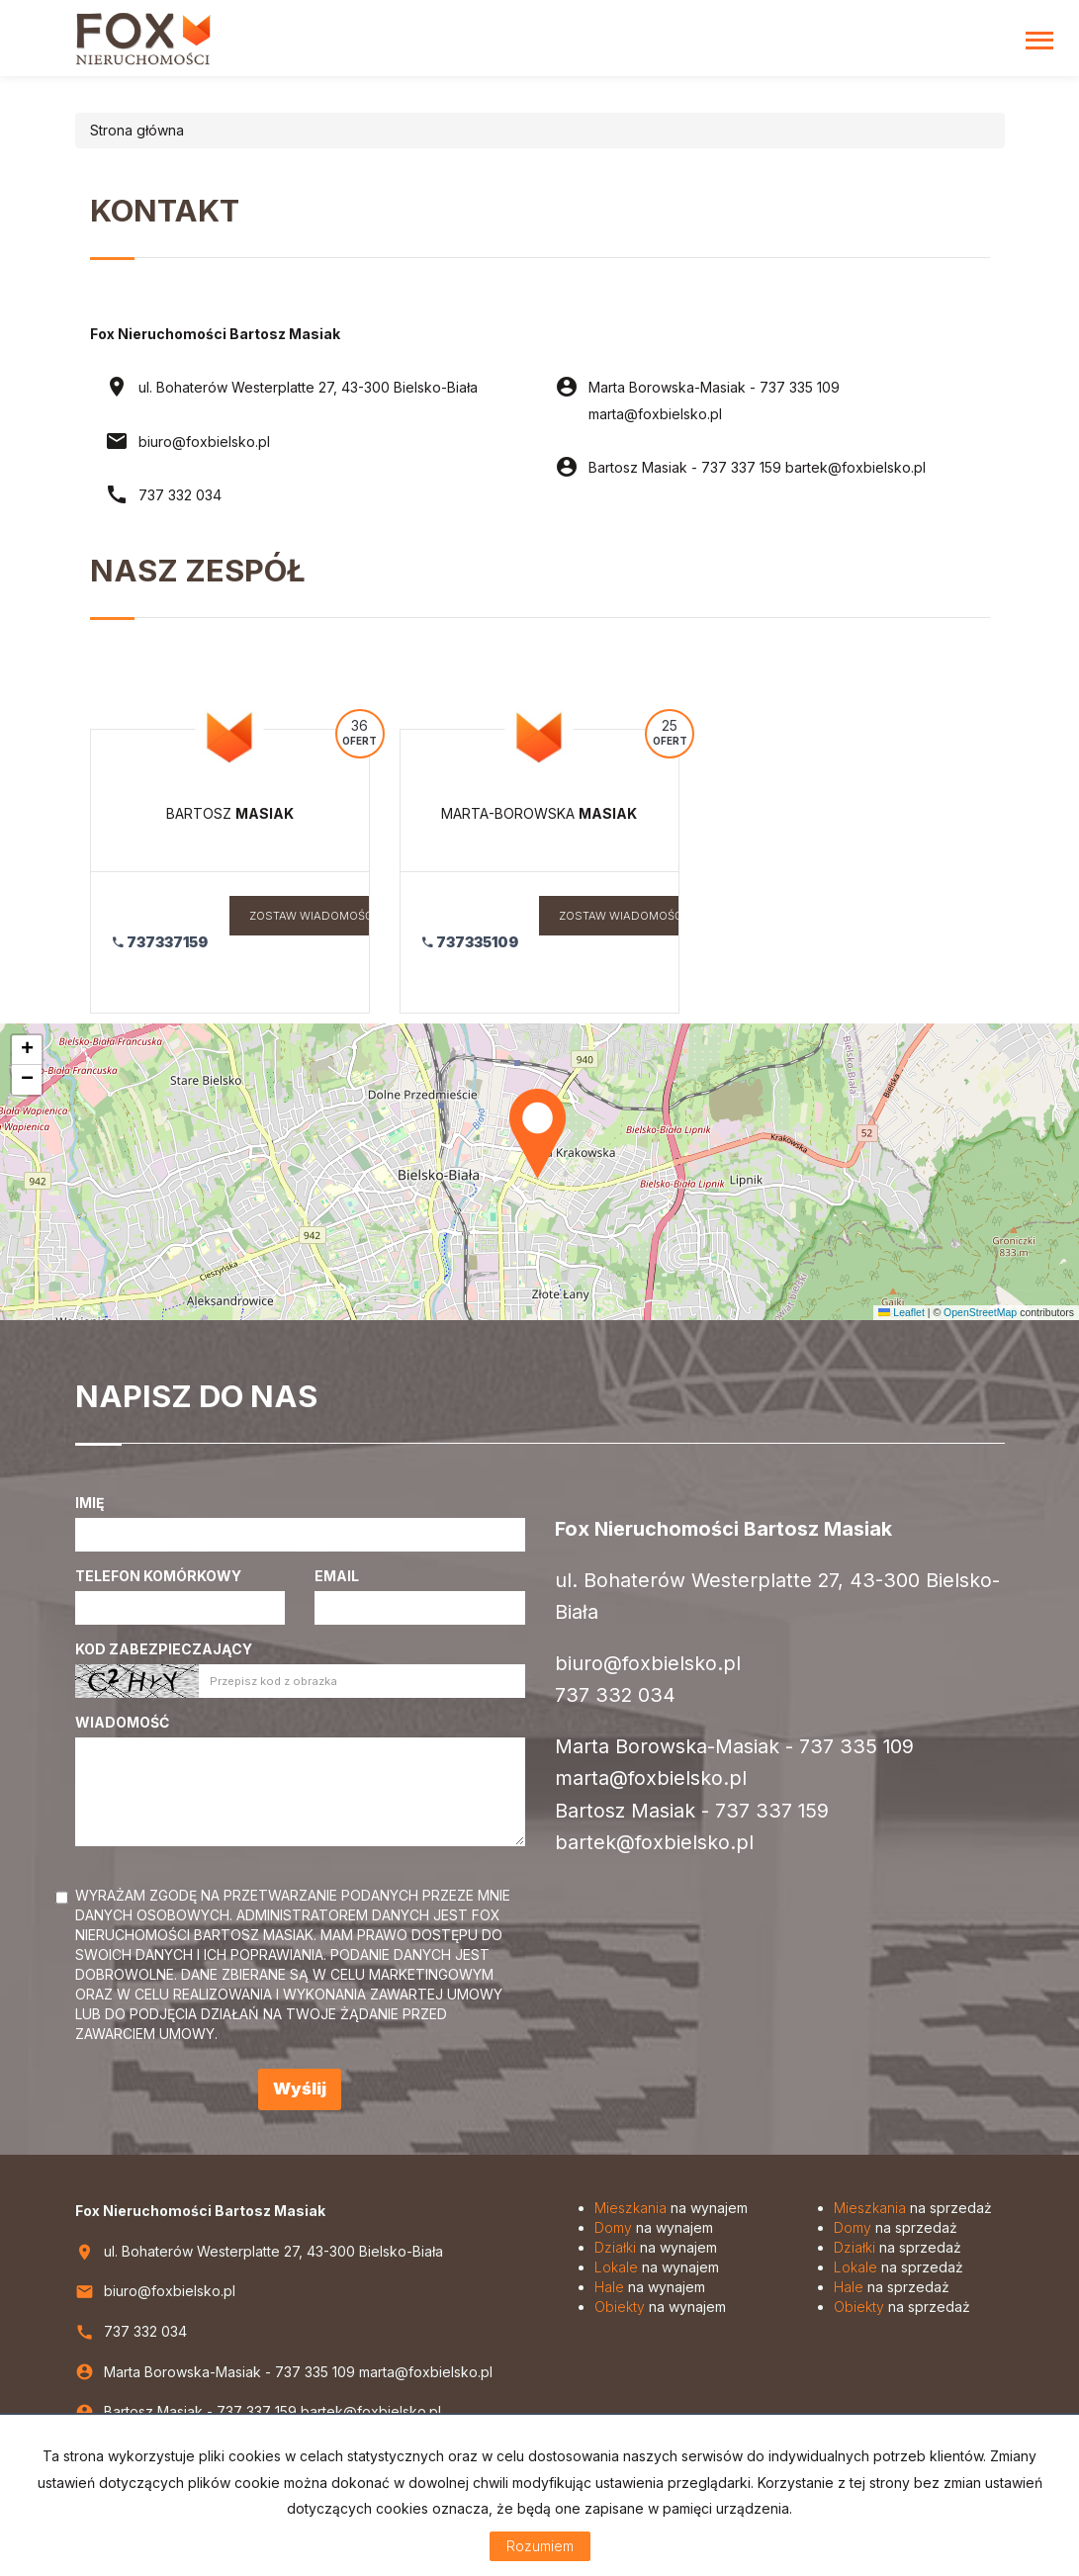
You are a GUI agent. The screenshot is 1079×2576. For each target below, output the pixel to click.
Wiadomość (122, 1722)
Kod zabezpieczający (163, 1649)
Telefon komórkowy (158, 1575)
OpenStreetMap (980, 1312)
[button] (539, 1130)
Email (337, 1575)
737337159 (160, 941)
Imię (90, 1502)
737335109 (470, 941)
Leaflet (901, 1312)
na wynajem (671, 2207)
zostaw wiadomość (311, 916)
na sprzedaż (913, 2207)
